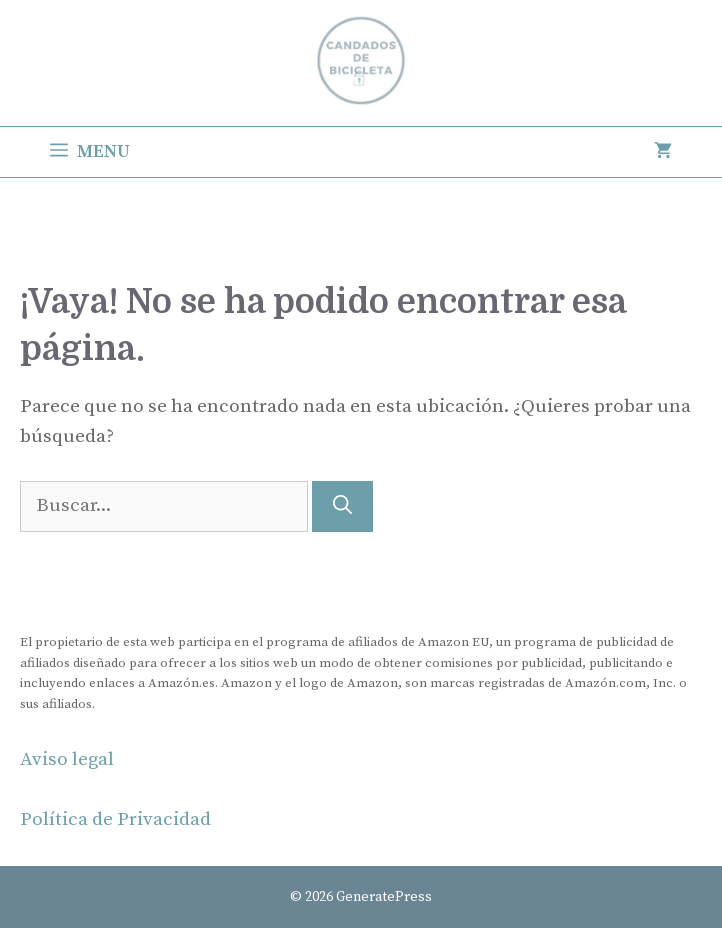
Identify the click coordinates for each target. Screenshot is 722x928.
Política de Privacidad (115, 819)
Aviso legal (67, 759)
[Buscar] (342, 506)
